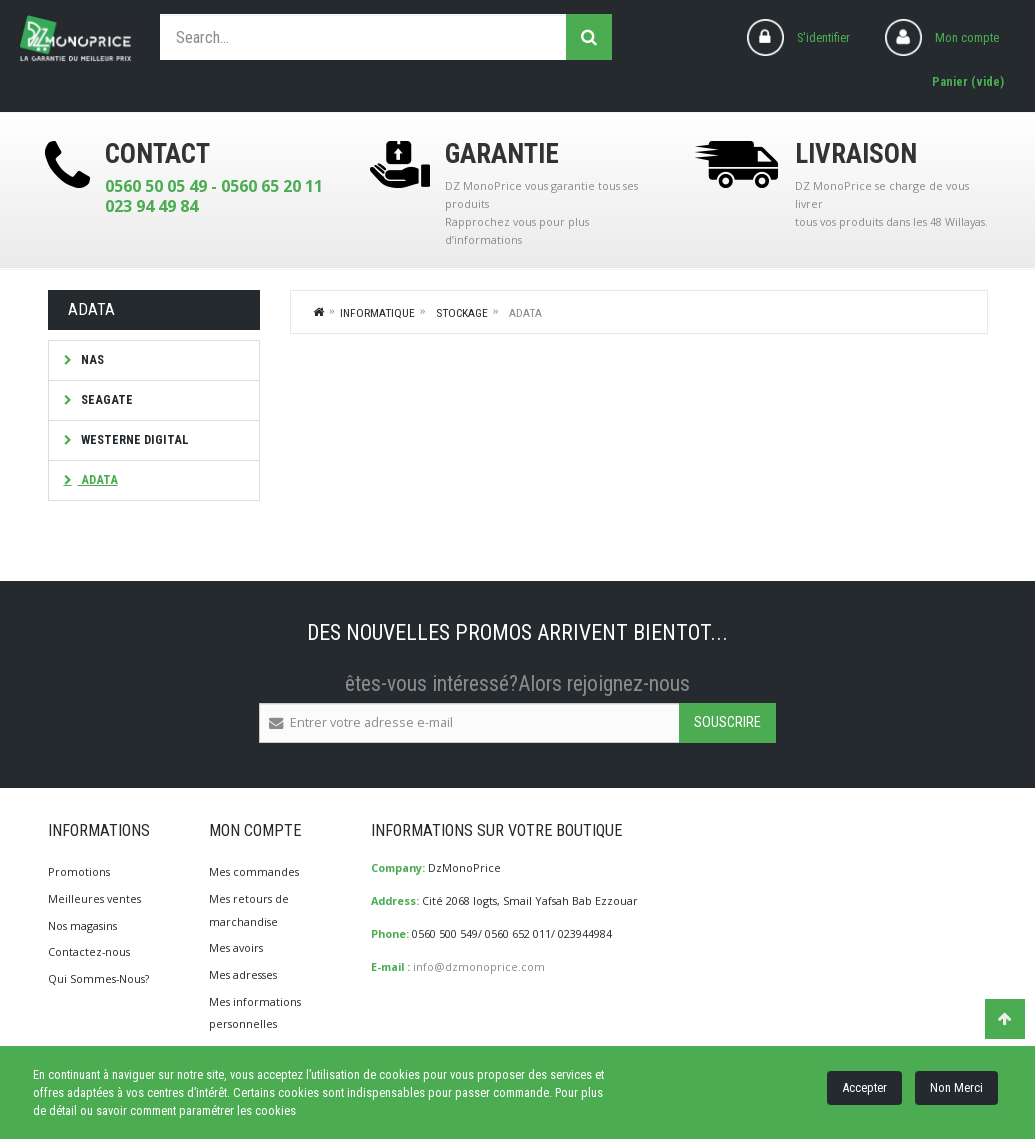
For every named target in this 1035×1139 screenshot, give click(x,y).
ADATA (98, 479)
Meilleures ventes (94, 898)
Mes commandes (254, 871)
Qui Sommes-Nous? (98, 978)
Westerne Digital (133, 439)
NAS (91, 359)
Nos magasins (82, 925)
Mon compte (967, 37)
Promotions (79, 871)
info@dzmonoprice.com (479, 966)
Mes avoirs (236, 947)
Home (319, 311)
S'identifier (823, 37)
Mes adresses (243, 974)
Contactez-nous (89, 951)
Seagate (105, 399)
